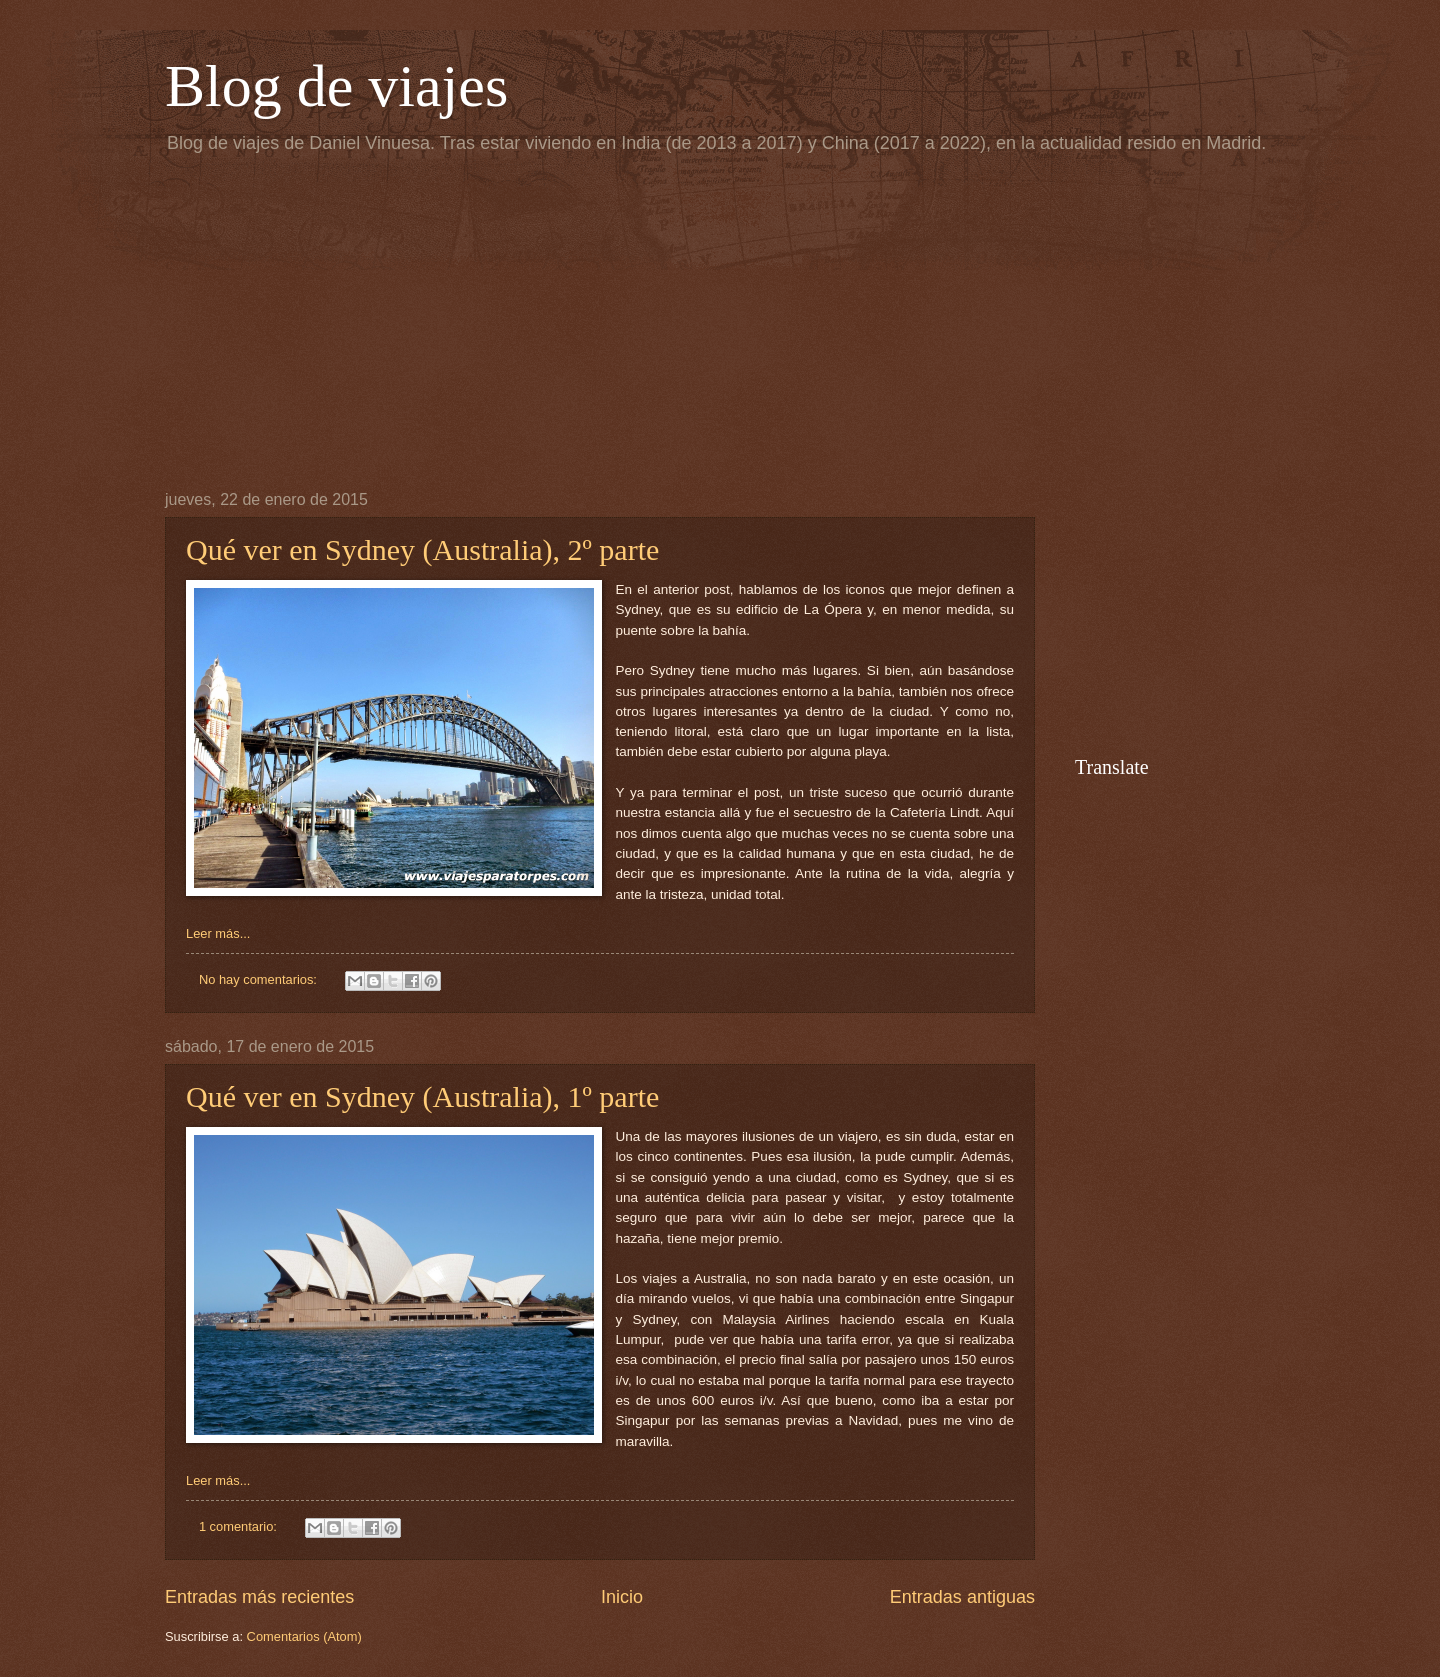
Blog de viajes (336, 86)
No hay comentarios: (260, 979)
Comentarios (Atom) (304, 1636)
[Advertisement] (720, 321)
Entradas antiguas (962, 1597)
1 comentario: (240, 1526)
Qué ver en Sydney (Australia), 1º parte (422, 1096)
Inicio (622, 1597)
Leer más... (218, 933)
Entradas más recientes (259, 1597)
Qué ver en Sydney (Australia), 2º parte (422, 549)
